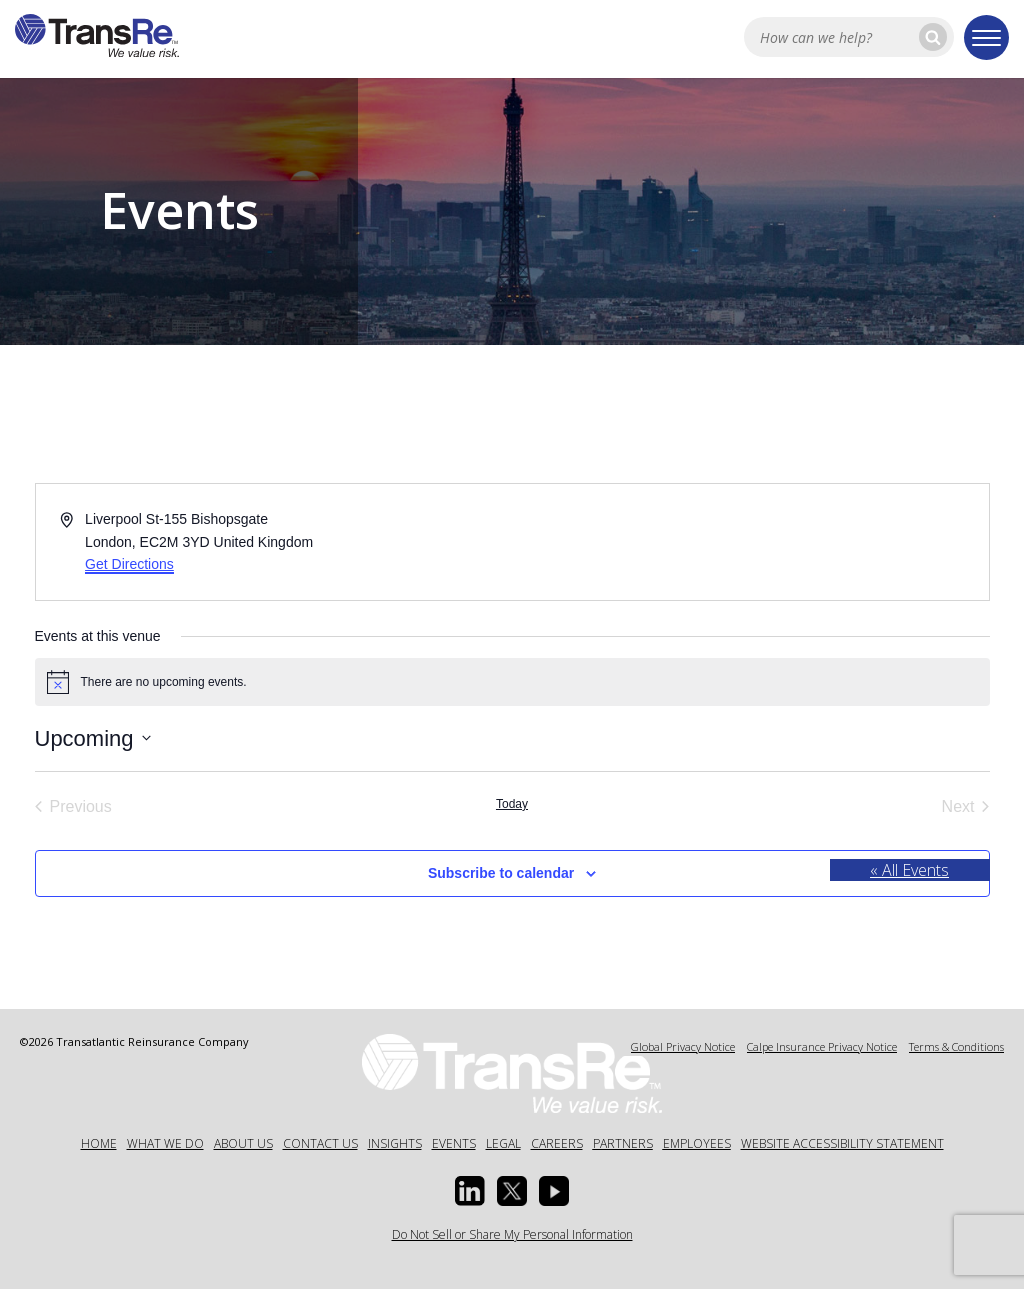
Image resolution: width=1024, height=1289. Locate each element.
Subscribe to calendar (501, 873)
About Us (243, 1143)
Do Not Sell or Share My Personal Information (512, 1234)
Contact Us (320, 1143)
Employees (697, 1143)
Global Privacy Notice (683, 1046)
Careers (557, 1143)
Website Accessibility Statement (842, 1143)
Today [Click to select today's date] (512, 804)
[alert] (512, 682)
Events (454, 1143)
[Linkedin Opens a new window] (470, 1191)
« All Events (909, 870)
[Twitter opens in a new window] (512, 1191)
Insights (395, 1143)
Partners (623, 1143)
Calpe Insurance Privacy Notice (822, 1046)
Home (99, 1143)
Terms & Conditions (956, 1046)
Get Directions (129, 564)
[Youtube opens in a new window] (554, 1191)
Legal (503, 1143)
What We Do (165, 1143)
